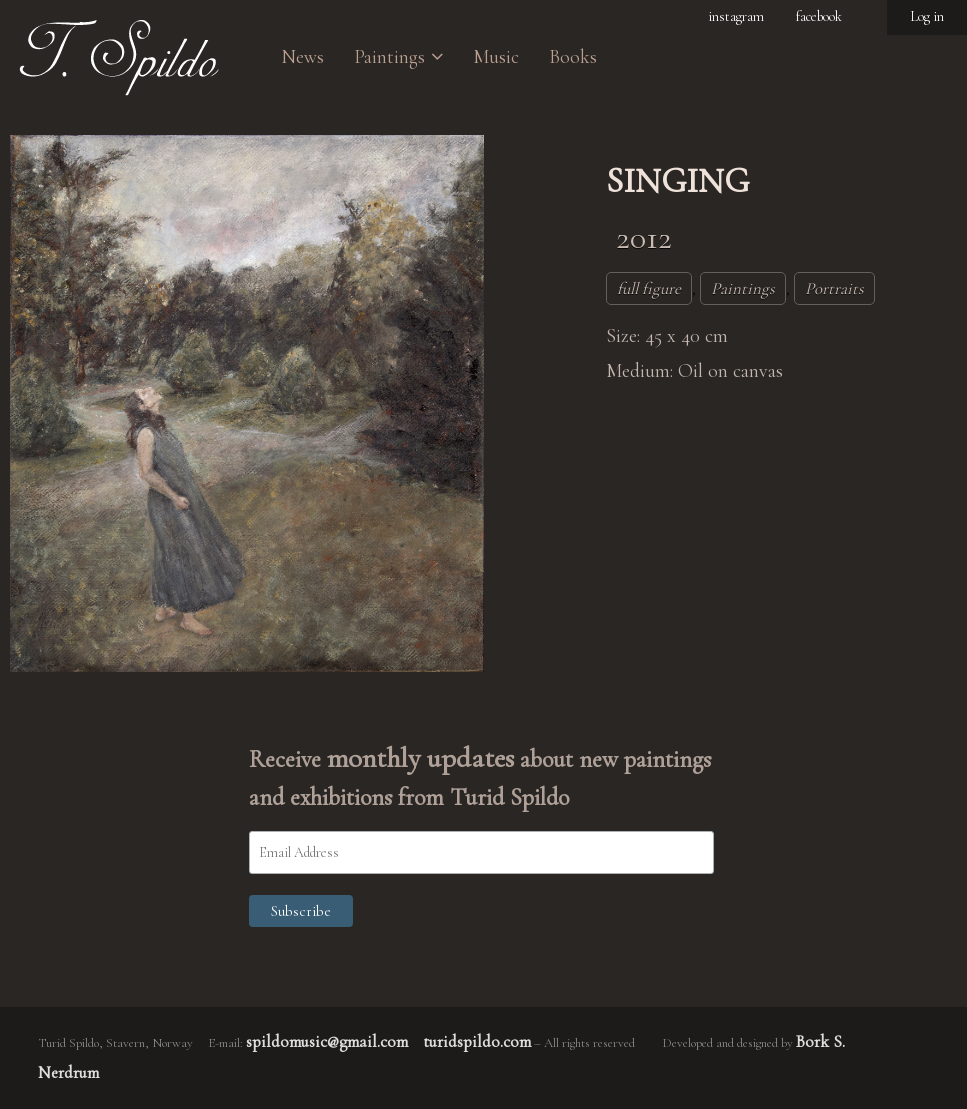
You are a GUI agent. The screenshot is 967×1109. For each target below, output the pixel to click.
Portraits (834, 288)
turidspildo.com (477, 1041)
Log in (927, 16)
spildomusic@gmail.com (327, 1041)
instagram (736, 16)
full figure (649, 288)
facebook (819, 16)
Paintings (743, 288)
